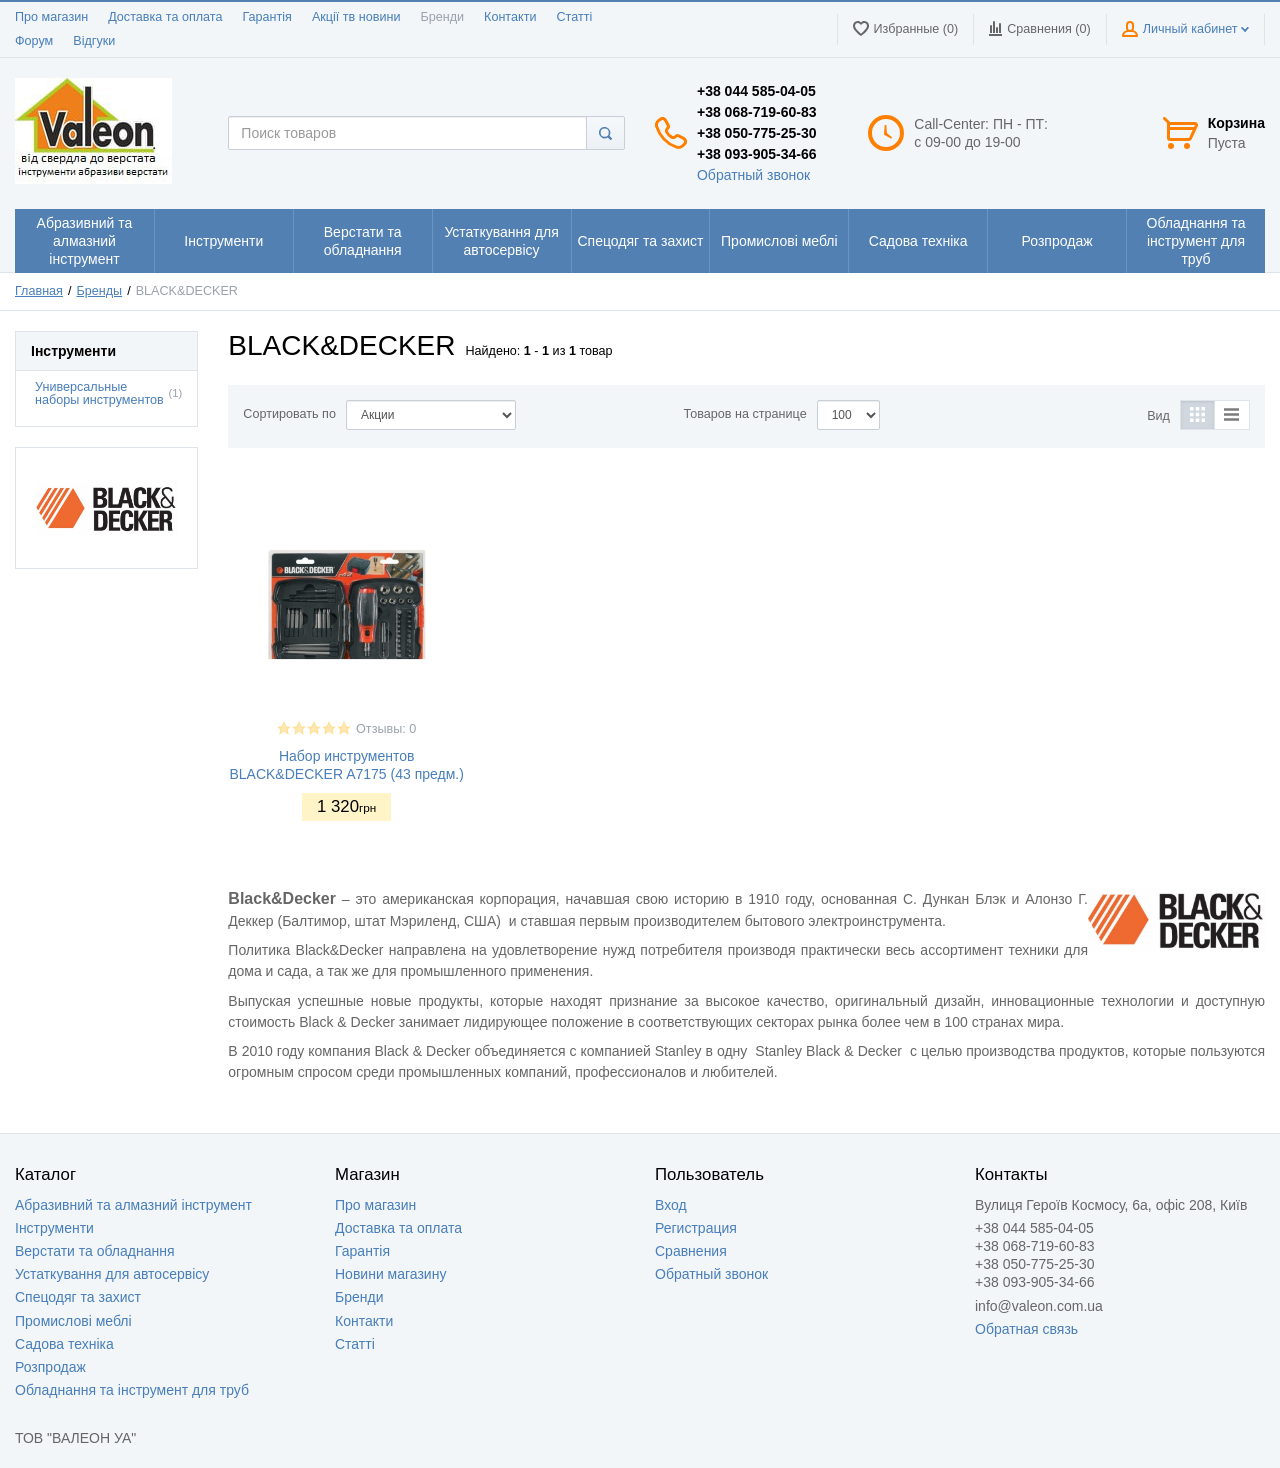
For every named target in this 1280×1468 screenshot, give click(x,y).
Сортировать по (289, 414)
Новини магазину (390, 1274)
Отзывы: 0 (386, 729)
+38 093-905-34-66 (757, 154)
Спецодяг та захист (78, 1297)
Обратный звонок (753, 175)
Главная (39, 291)
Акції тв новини (356, 17)
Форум (34, 41)
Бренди (442, 17)
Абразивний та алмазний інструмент (133, 1205)
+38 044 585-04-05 (756, 91)
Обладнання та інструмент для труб (132, 1390)
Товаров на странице (745, 414)
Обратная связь (1026, 1329)
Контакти (510, 17)
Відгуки (94, 41)
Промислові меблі (73, 1321)
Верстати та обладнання (95, 1251)
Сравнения (691, 1251)
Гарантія (266, 17)
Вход (671, 1205)
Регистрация (696, 1228)
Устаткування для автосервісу (112, 1274)
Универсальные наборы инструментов (99, 393)
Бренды (100, 291)
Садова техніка (64, 1344)
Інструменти (54, 1228)
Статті (574, 17)
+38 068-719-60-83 (757, 112)
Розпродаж (50, 1367)
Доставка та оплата (165, 17)
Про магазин (51, 17)
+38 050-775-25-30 (757, 133)
